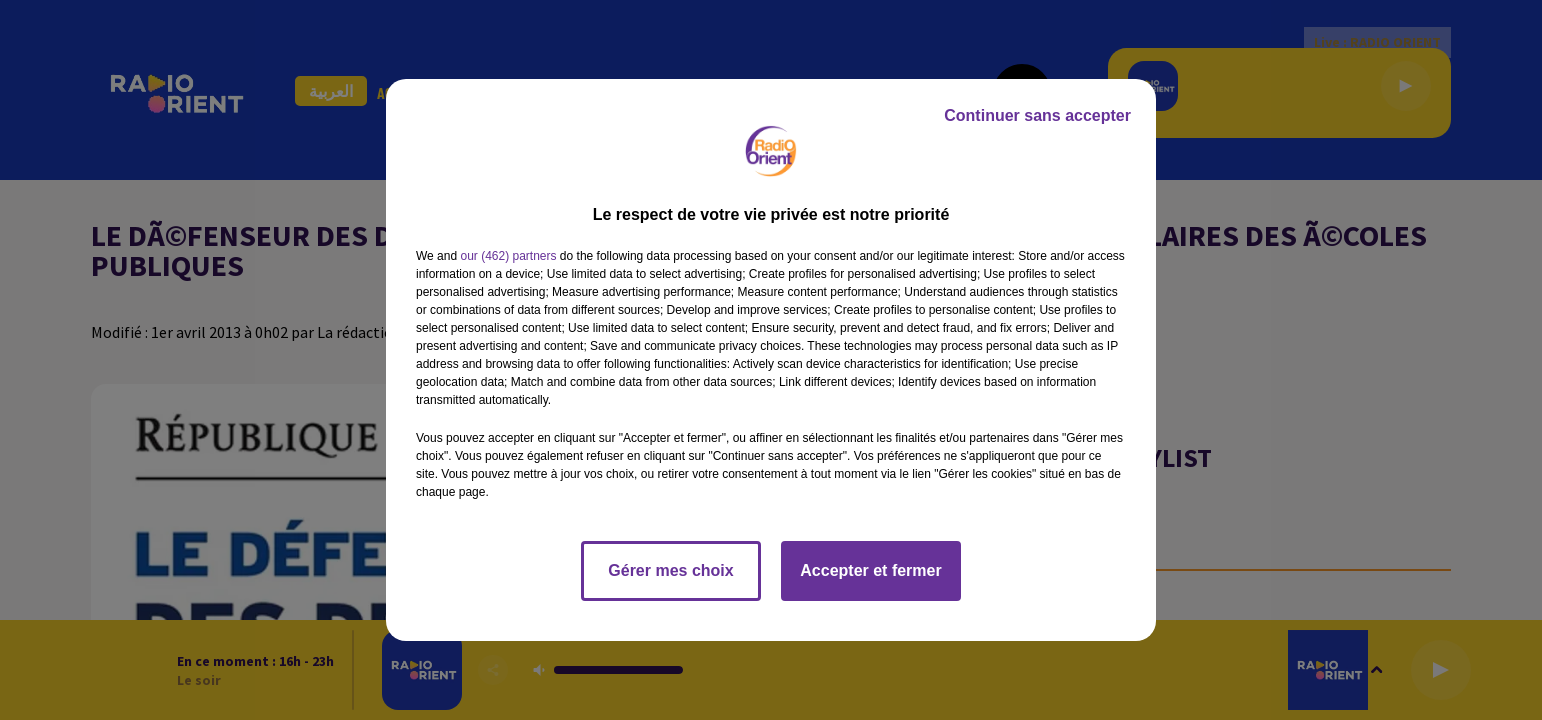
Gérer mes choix (670, 570)
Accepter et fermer (870, 570)
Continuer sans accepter (1037, 115)
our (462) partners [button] (508, 256)
